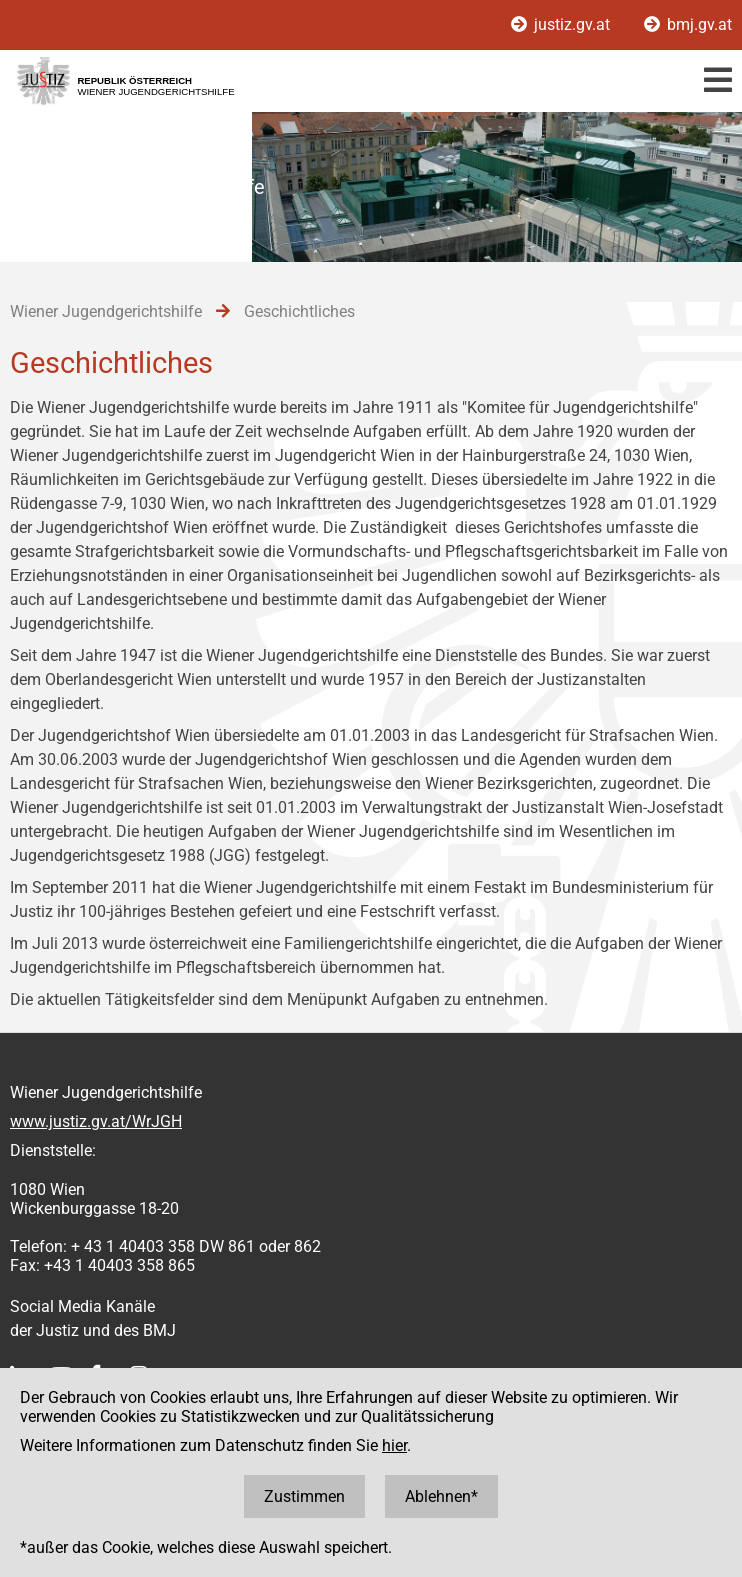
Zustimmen (304, 1496)
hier (394, 1445)
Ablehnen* (441, 1496)
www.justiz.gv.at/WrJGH (96, 1121)
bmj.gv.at (688, 24)
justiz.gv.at (562, 24)
